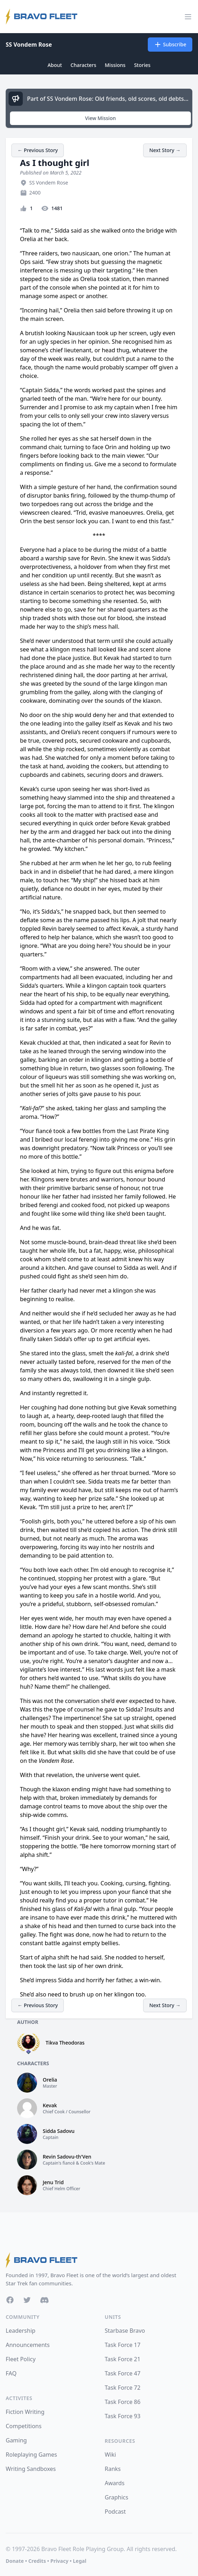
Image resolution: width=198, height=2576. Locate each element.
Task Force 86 (122, 2402)
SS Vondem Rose (29, 44)
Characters (83, 65)
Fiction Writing (25, 2412)
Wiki (110, 2454)
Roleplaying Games (31, 2454)
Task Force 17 (122, 2345)
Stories (142, 65)
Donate (15, 2560)
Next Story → (165, 150)
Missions (115, 65)
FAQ (11, 2373)
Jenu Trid (53, 2182)
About (54, 65)
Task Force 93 (122, 2416)
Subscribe (170, 44)
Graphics (116, 2497)
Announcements (28, 2345)
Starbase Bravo (125, 2330)
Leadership (20, 2330)
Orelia (50, 2079)
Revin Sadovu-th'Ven (67, 2156)
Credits (37, 2560)
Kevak (50, 2105)
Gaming (16, 2440)
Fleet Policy (21, 2359)
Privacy (59, 2560)
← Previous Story (37, 150)
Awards (115, 2483)
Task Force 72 (122, 2387)
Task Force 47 (122, 2373)
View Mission (100, 118)
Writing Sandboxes (31, 2469)
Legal (80, 2560)
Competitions (24, 2426)
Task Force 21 (122, 2359)
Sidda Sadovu (58, 2131)
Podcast (115, 2511)
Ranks (113, 2469)
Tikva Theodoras (65, 2042)
